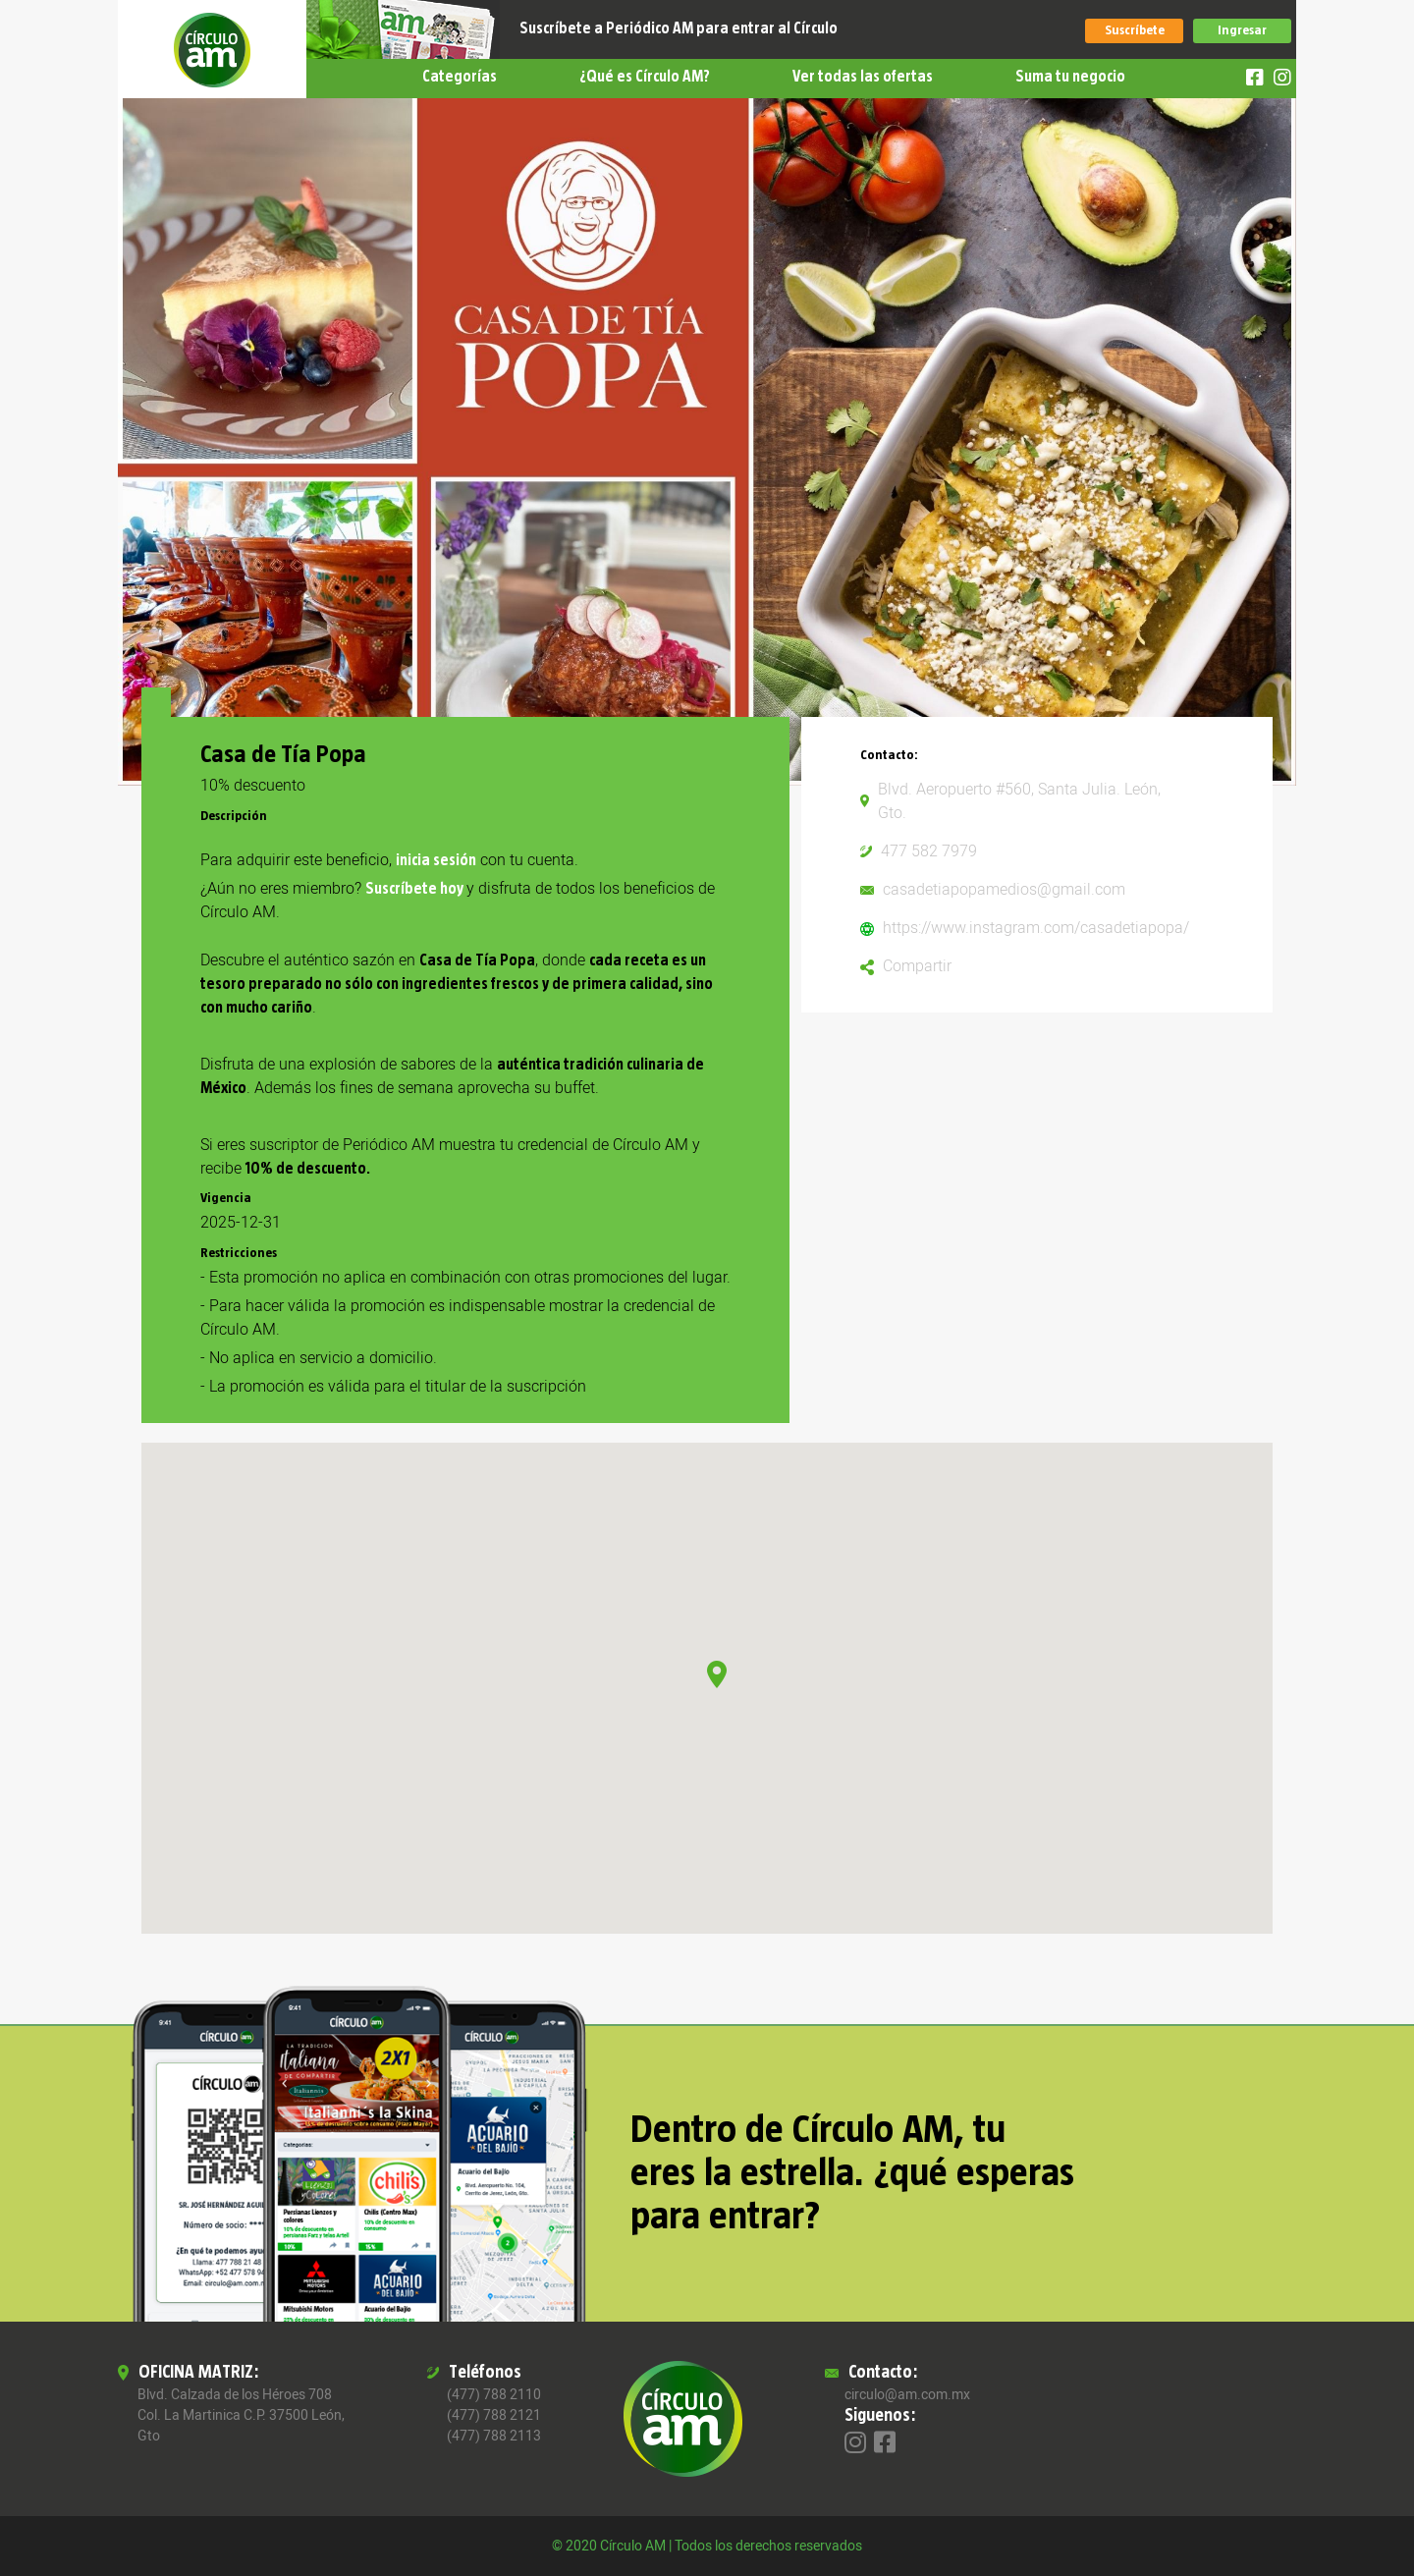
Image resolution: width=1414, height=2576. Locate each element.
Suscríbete (1135, 30)
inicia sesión (436, 860)
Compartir (917, 966)
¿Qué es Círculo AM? (644, 76)
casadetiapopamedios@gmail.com (1004, 890)
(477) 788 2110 (494, 2394)
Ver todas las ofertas (862, 76)
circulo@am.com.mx (907, 2394)
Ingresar (1242, 30)
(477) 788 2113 (494, 2436)
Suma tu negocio (1070, 76)
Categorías (459, 76)
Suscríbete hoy (415, 889)
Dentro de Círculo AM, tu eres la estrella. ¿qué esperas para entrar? (852, 2173)
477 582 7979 (929, 851)
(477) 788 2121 (494, 2415)
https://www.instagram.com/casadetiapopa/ (1036, 928)
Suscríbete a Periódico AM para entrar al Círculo (678, 28)
